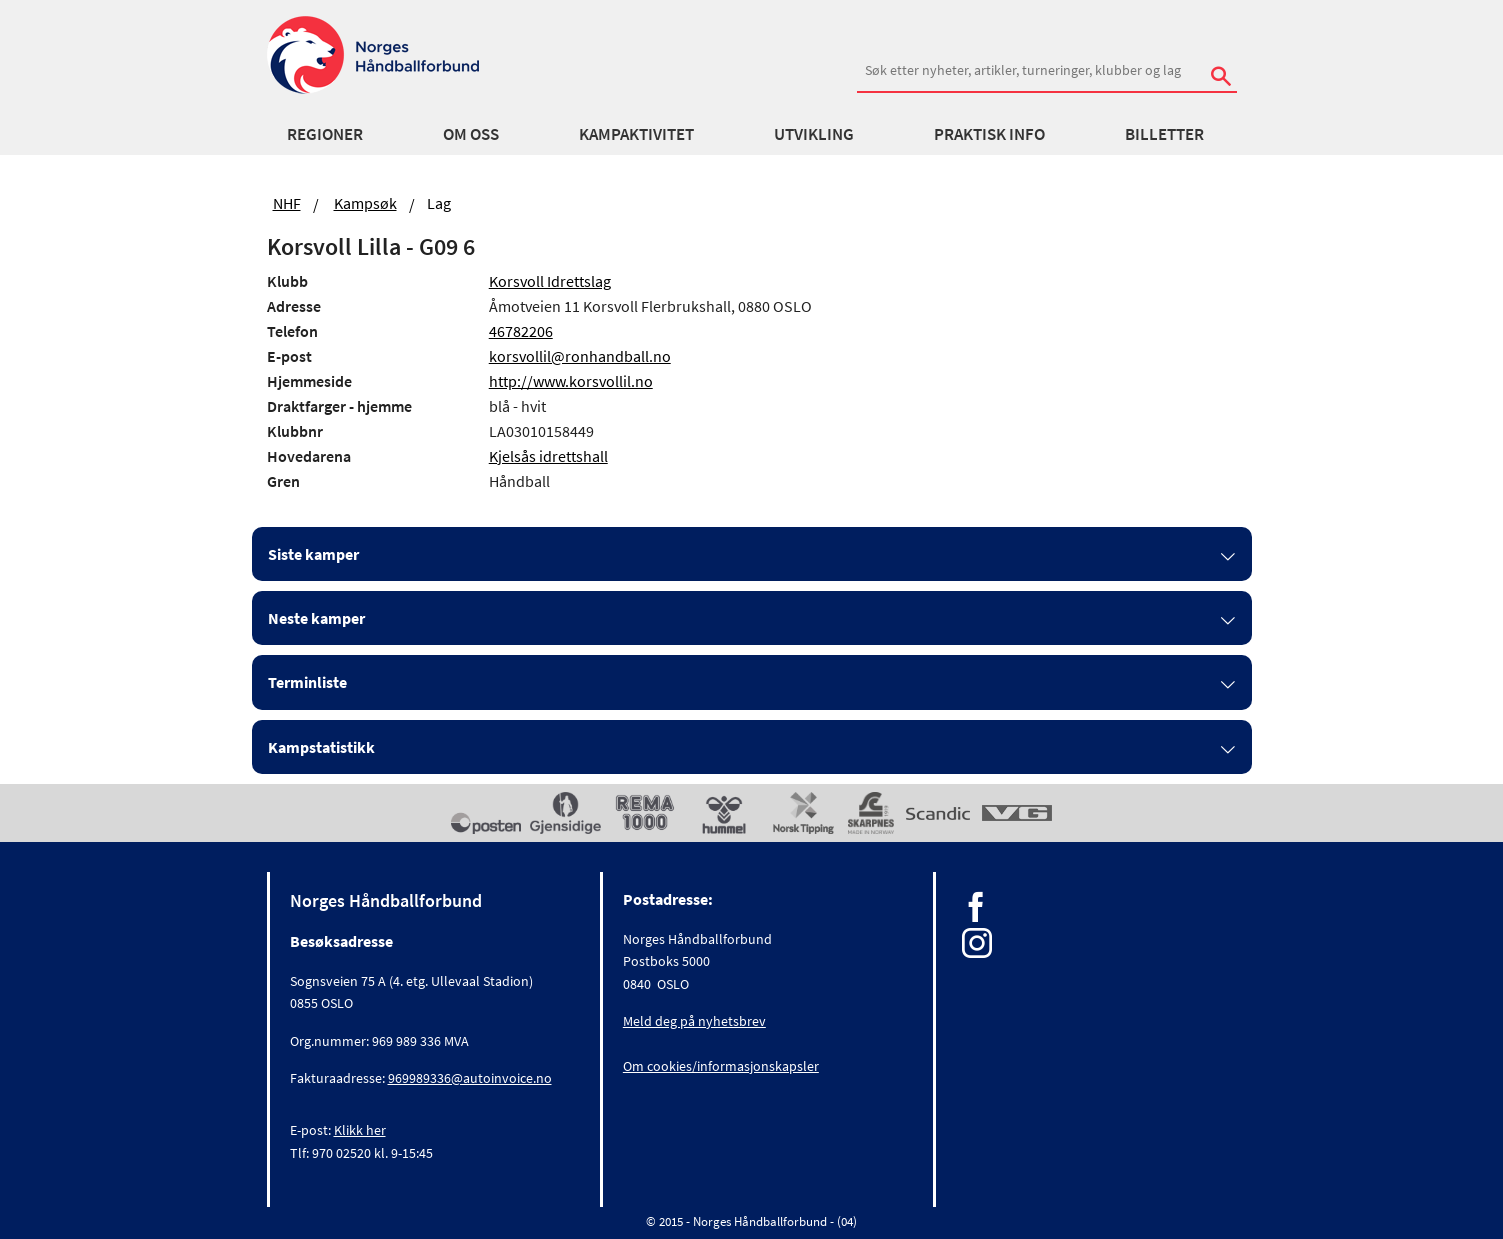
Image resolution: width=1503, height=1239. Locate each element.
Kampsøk (365, 203)
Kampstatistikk (321, 747)
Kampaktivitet (636, 134)
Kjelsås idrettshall (548, 456)
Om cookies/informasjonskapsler (721, 1066)
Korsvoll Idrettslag (550, 281)
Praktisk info (989, 134)
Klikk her (360, 1130)
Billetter (1164, 134)
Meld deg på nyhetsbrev (694, 1021)
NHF (287, 203)
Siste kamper (313, 554)
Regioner (325, 134)
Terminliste (307, 682)
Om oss (471, 134)
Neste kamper (316, 618)
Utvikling (814, 134)
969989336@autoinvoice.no (470, 1078)
